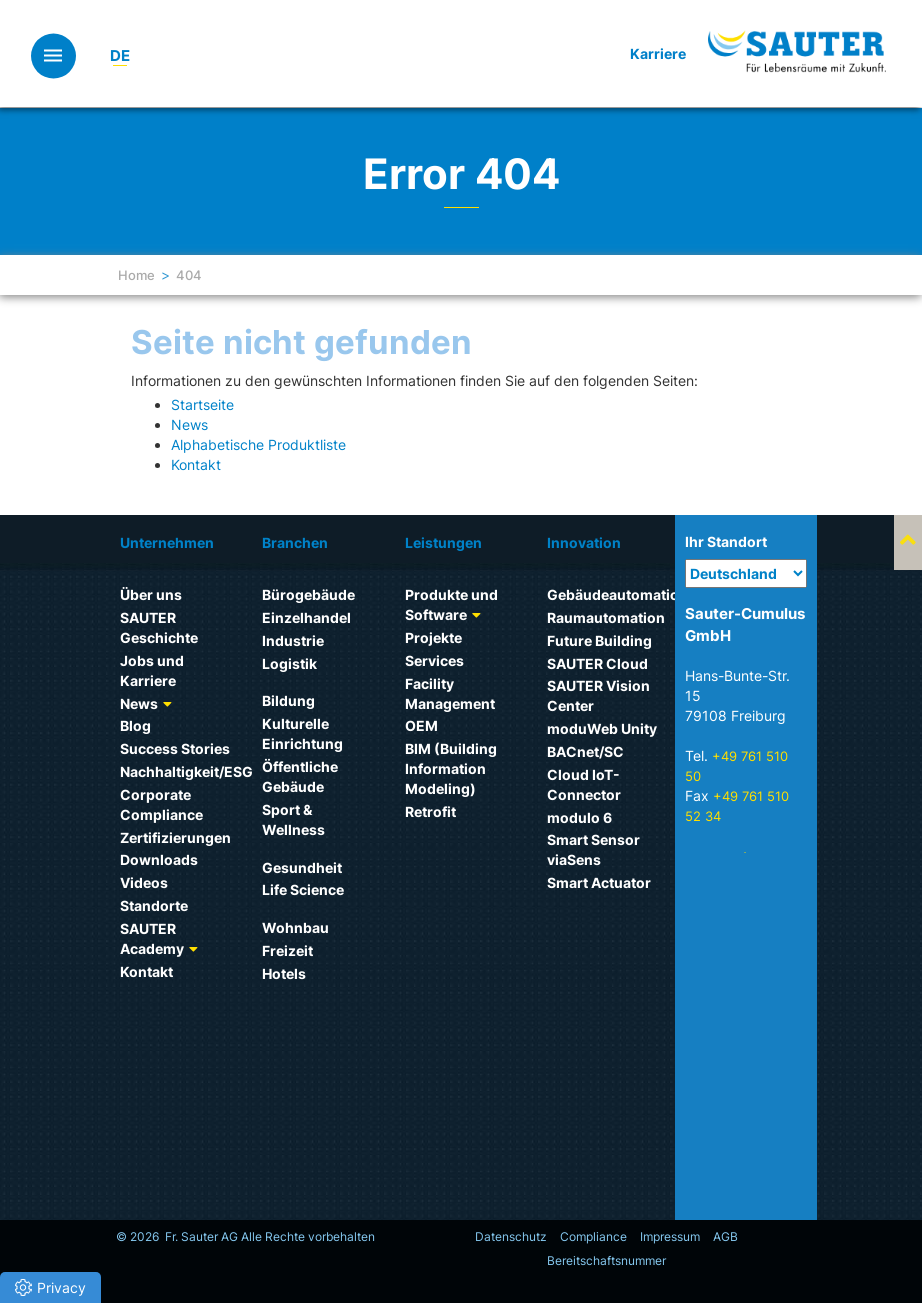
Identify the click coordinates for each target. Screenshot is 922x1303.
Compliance (593, 1236)
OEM (421, 725)
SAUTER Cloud (597, 663)
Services (434, 660)
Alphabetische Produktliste (258, 444)
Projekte (433, 637)
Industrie (293, 640)
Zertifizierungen (175, 837)
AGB (725, 1236)
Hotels (284, 973)
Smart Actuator (599, 882)
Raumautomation (606, 617)
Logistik (289, 663)
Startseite (202, 404)
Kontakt (196, 464)
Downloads (159, 859)
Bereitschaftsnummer (606, 1260)
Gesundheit (302, 867)
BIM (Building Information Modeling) (451, 768)
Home (136, 275)
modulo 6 (579, 817)
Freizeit (287, 950)
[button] (50, 1287)
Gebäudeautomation (617, 594)
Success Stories (175, 748)
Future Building (599, 640)
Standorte (154, 905)
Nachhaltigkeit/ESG (186, 771)
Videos (144, 882)
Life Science (303, 889)
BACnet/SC (585, 751)
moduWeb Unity (602, 728)
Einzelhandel (306, 617)
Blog (135, 725)
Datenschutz (511, 1236)
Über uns (151, 594)
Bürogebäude (308, 594)
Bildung (288, 700)
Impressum (670, 1236)
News (189, 424)
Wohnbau (295, 927)
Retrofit (430, 811)
